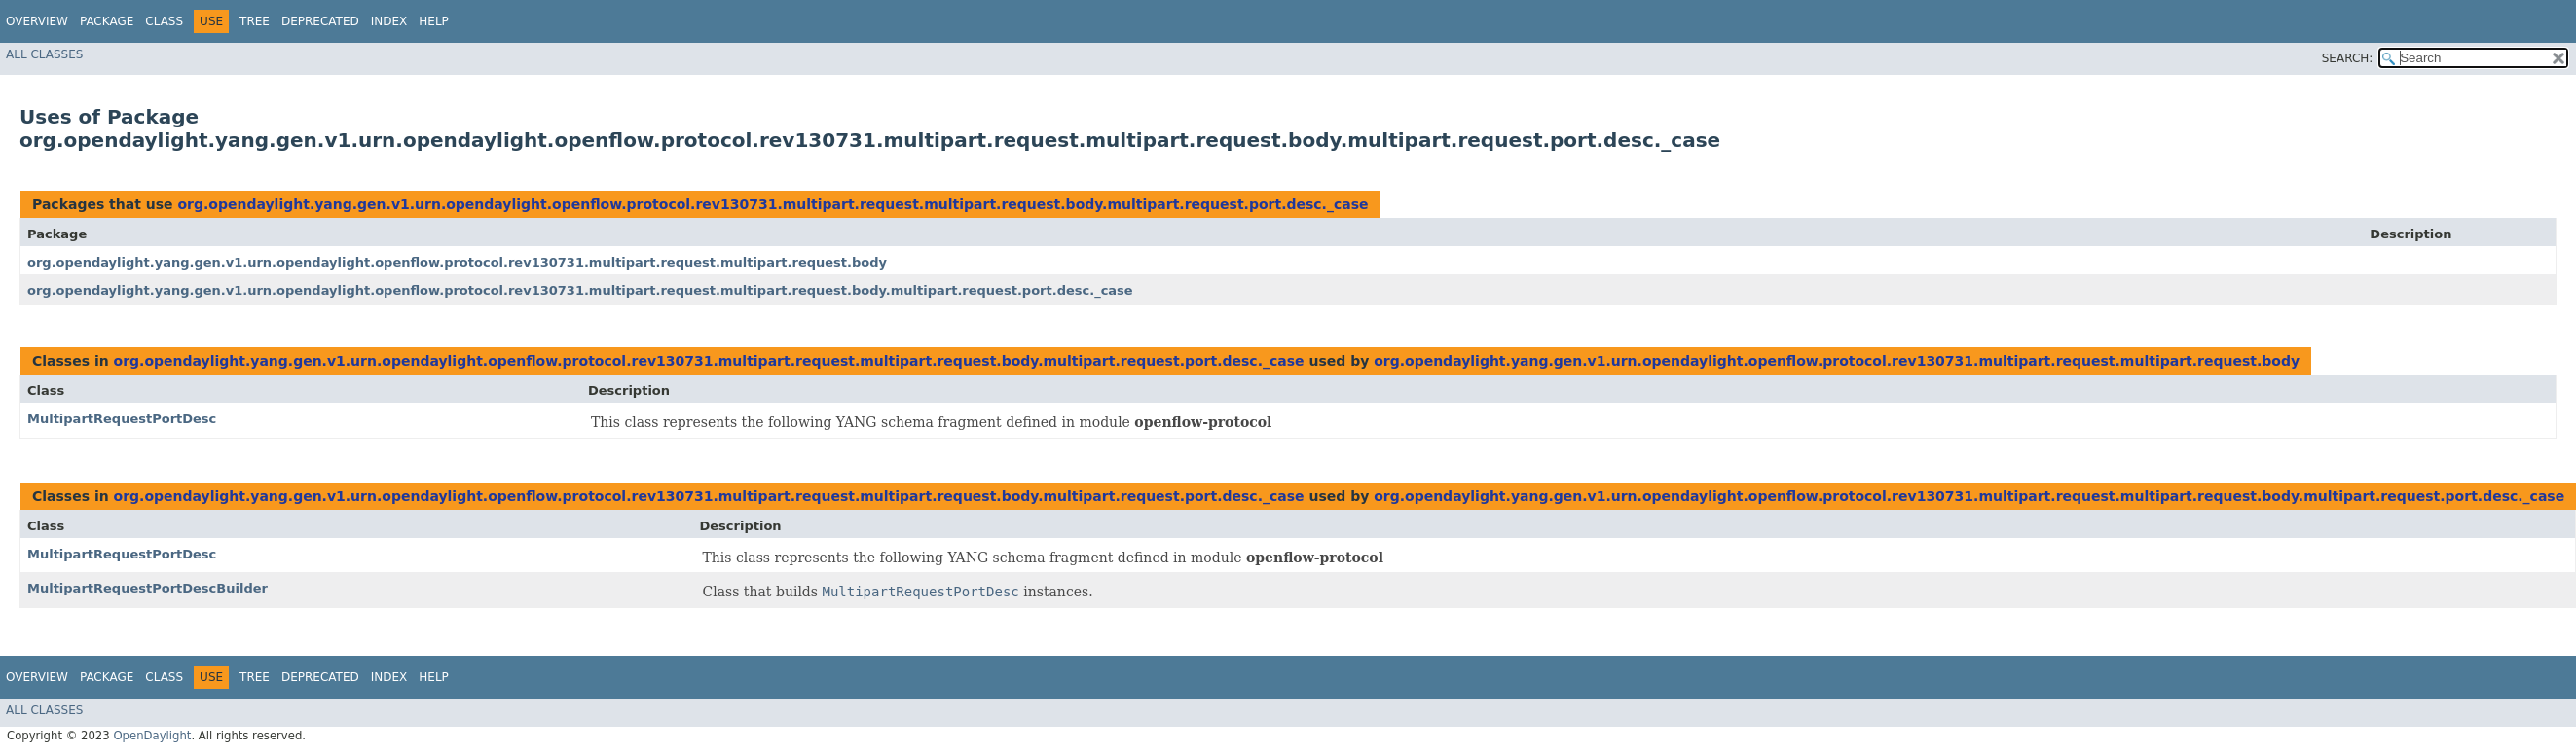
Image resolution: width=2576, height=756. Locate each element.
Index (389, 21)
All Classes (44, 54)
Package (106, 21)
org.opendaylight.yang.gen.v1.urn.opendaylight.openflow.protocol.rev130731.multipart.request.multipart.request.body (457, 262)
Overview (37, 21)
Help (434, 21)
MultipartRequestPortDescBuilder (147, 588)
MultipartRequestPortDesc (121, 419)
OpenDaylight (152, 735)
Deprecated (320, 21)
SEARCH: (2348, 58)
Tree (254, 21)
